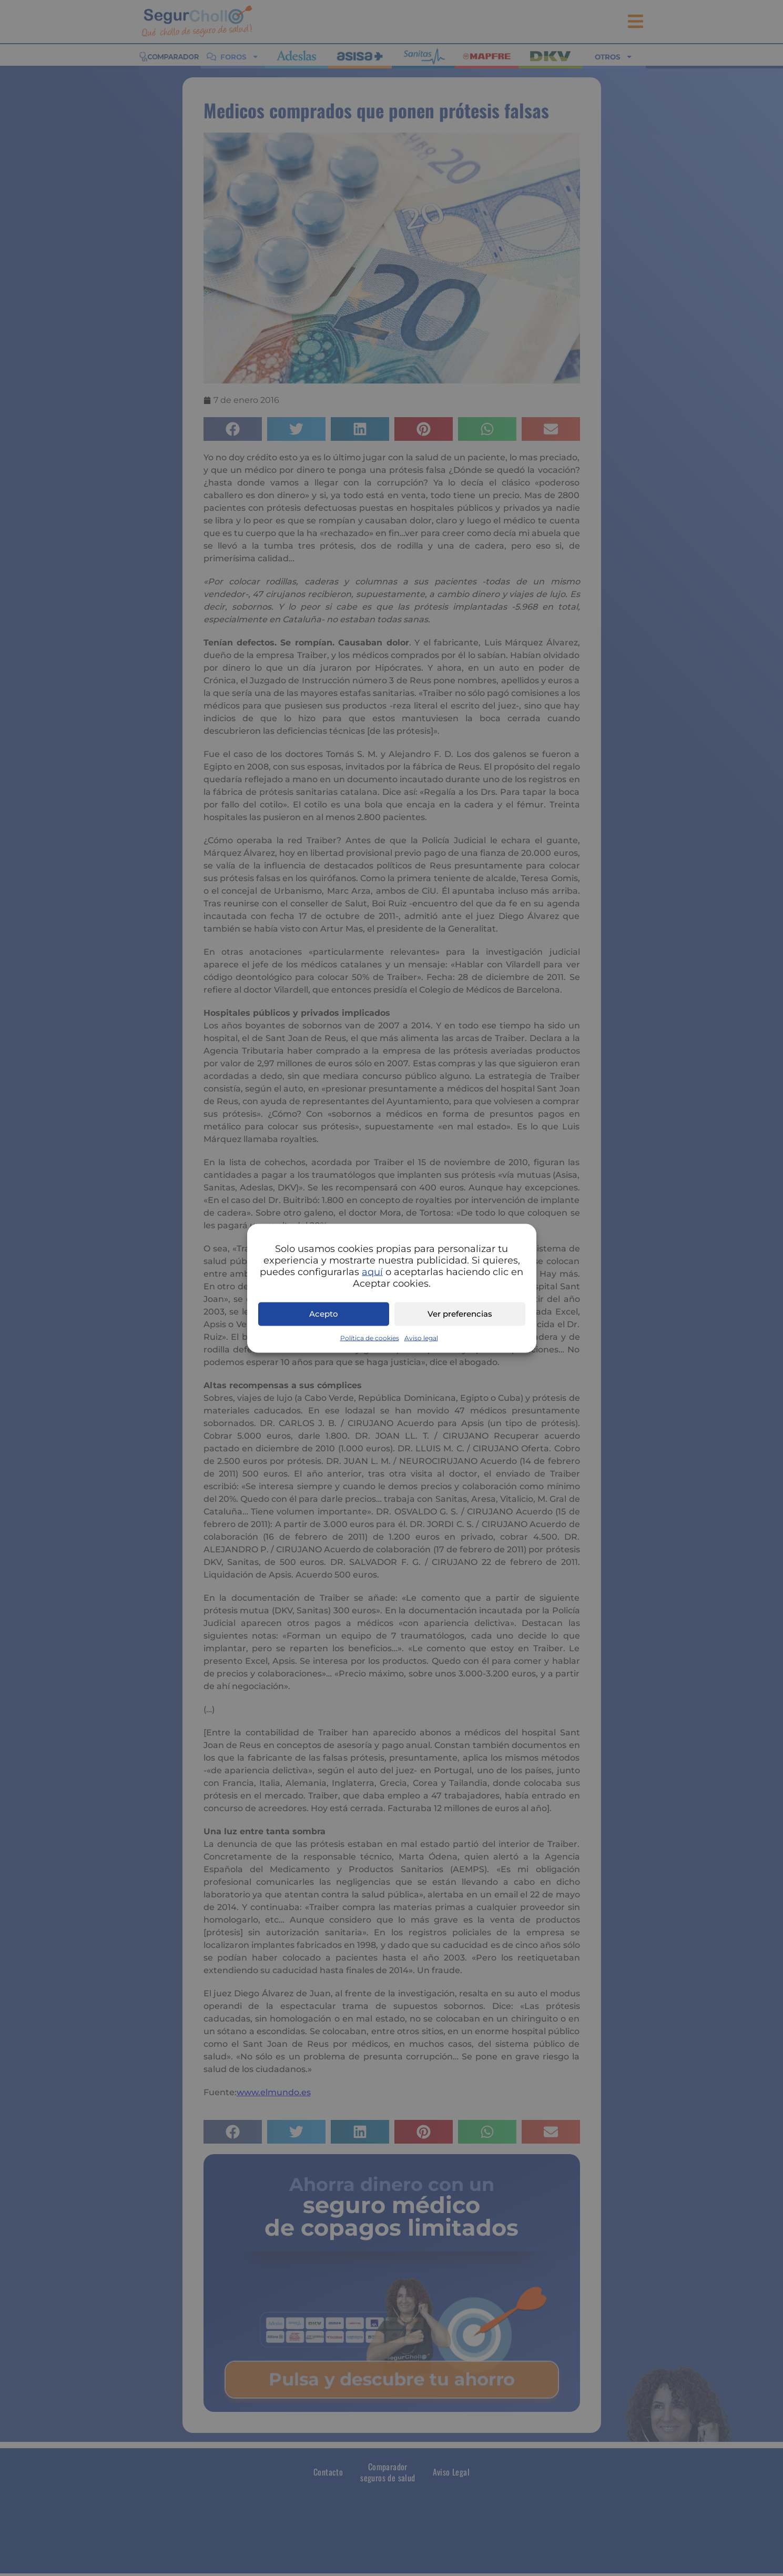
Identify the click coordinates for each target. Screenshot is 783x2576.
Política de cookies (369, 1337)
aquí (372, 1271)
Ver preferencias (460, 1314)
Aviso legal (421, 1337)
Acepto (323, 1314)
